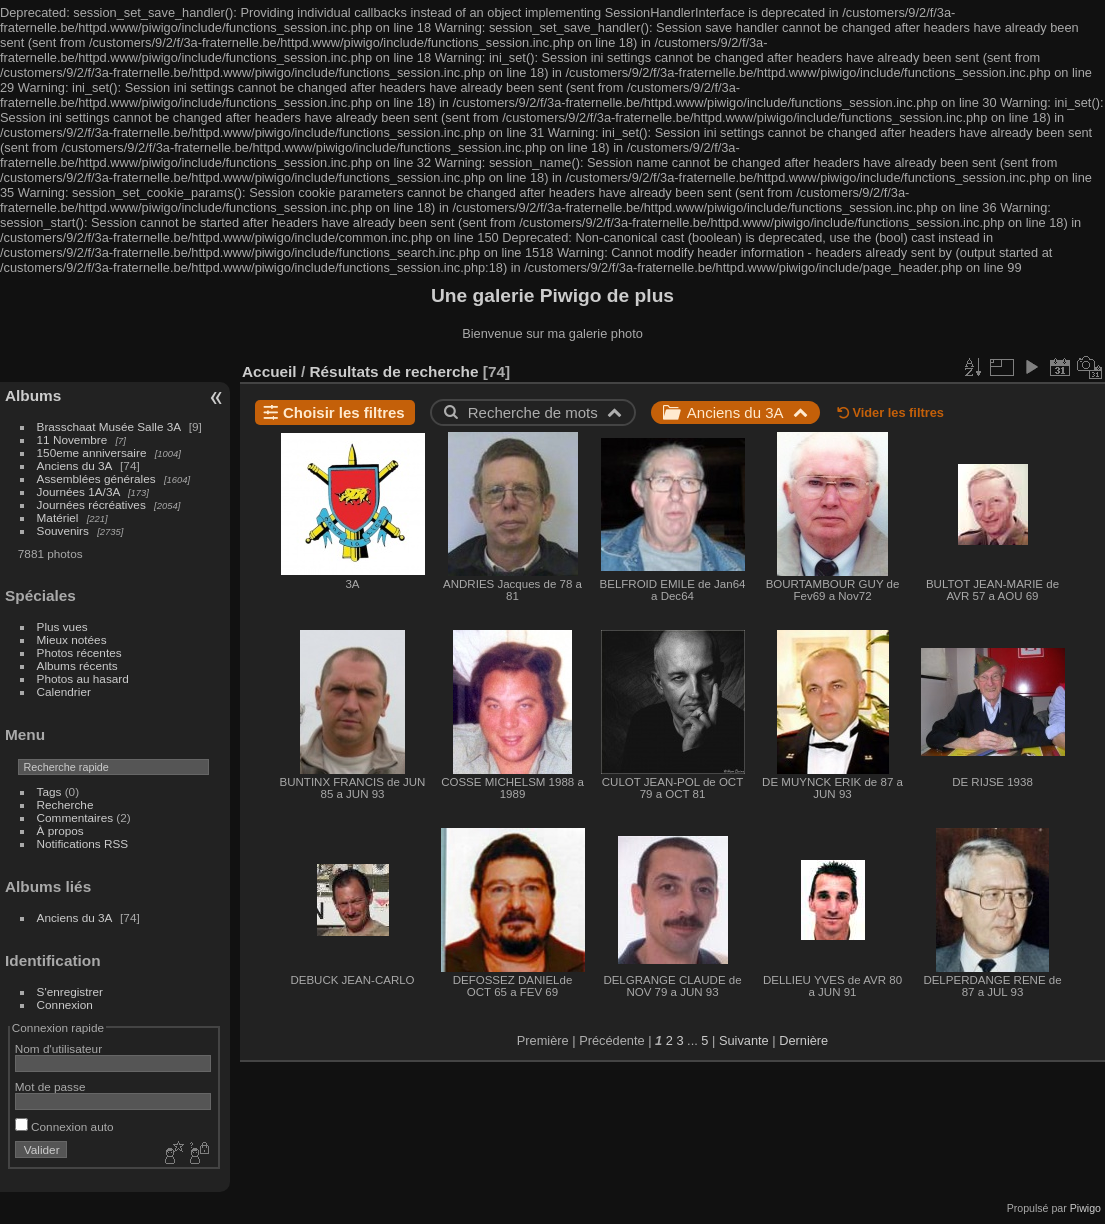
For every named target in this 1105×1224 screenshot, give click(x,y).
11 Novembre (72, 439)
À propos (60, 830)
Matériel (58, 517)
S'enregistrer (70, 991)
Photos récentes (79, 652)
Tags (49, 791)
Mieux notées (72, 639)
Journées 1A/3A (78, 491)
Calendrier (64, 691)
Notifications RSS (83, 843)
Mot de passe (50, 1086)
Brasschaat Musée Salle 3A (109, 426)
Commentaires (75, 817)
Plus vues (62, 626)
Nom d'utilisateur (58, 1048)
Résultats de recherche (393, 371)
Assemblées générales (96, 478)
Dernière (803, 1040)
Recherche (65, 804)
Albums (33, 395)
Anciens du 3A (74, 465)
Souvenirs (63, 530)
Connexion (65, 1004)
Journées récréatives (91, 504)
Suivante (744, 1040)
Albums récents (77, 665)
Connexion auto (64, 1126)
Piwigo (1085, 1208)
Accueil (269, 371)
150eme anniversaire (92, 452)
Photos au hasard (83, 678)
